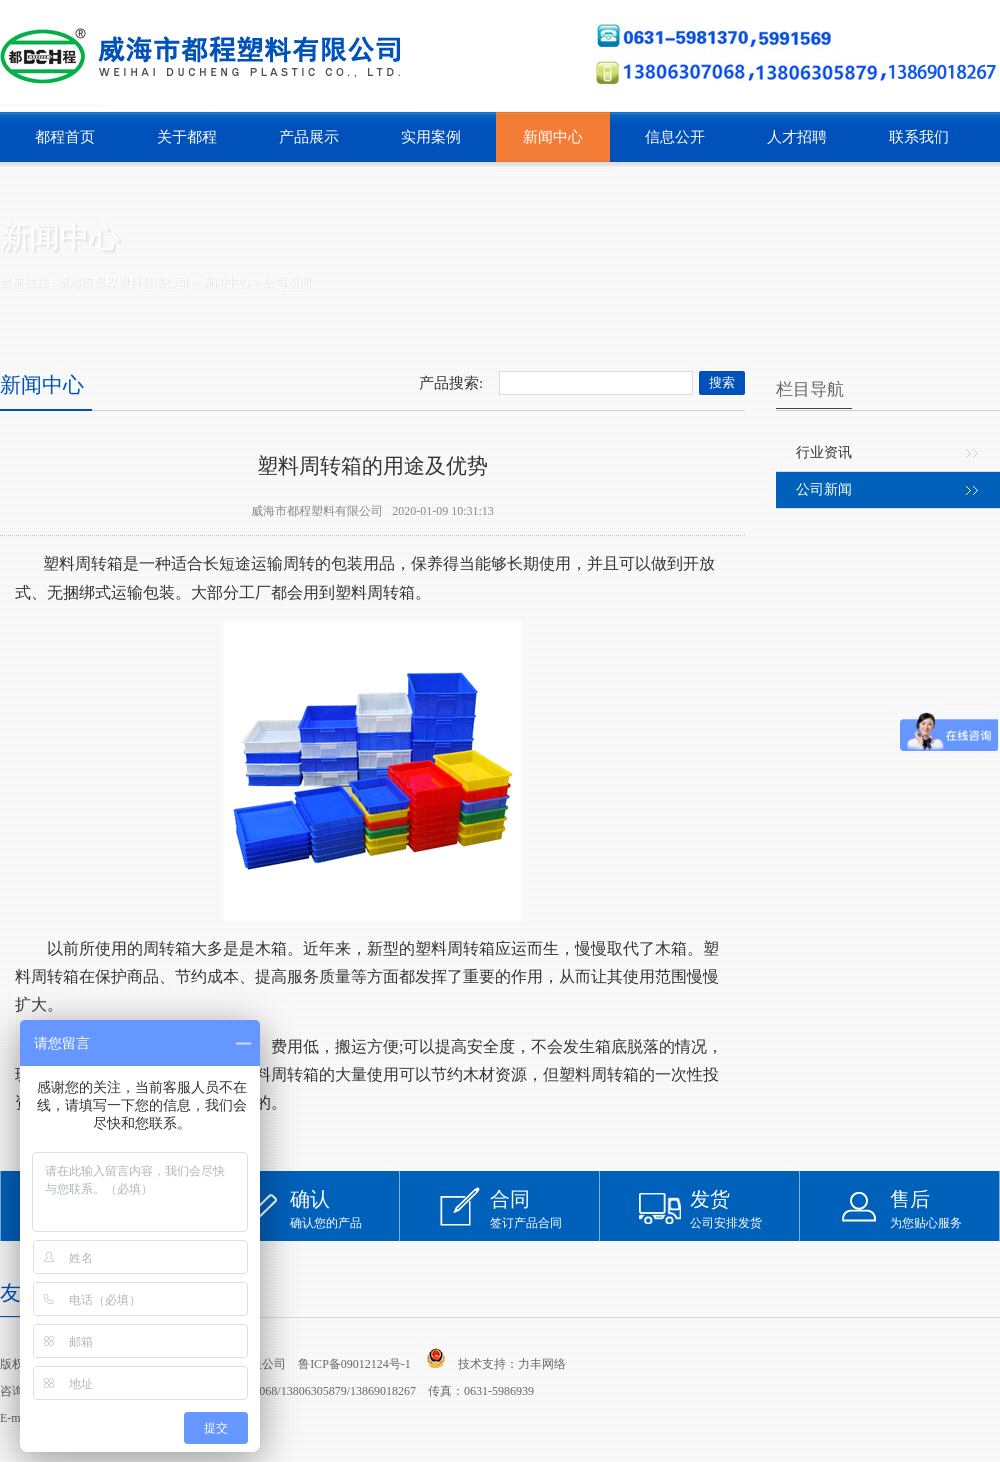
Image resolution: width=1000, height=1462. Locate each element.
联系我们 (919, 137)
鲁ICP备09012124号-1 (354, 1364)
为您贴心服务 (945, 1208)
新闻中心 (553, 137)
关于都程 (187, 137)
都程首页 (65, 137)
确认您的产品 (345, 1208)
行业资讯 (824, 452)
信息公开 (675, 137)
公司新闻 (287, 282)
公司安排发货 (745, 1208)
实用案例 (431, 137)
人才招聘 (797, 137)
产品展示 (309, 137)
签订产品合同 (545, 1208)
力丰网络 (542, 1364)
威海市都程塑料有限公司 (123, 282)
